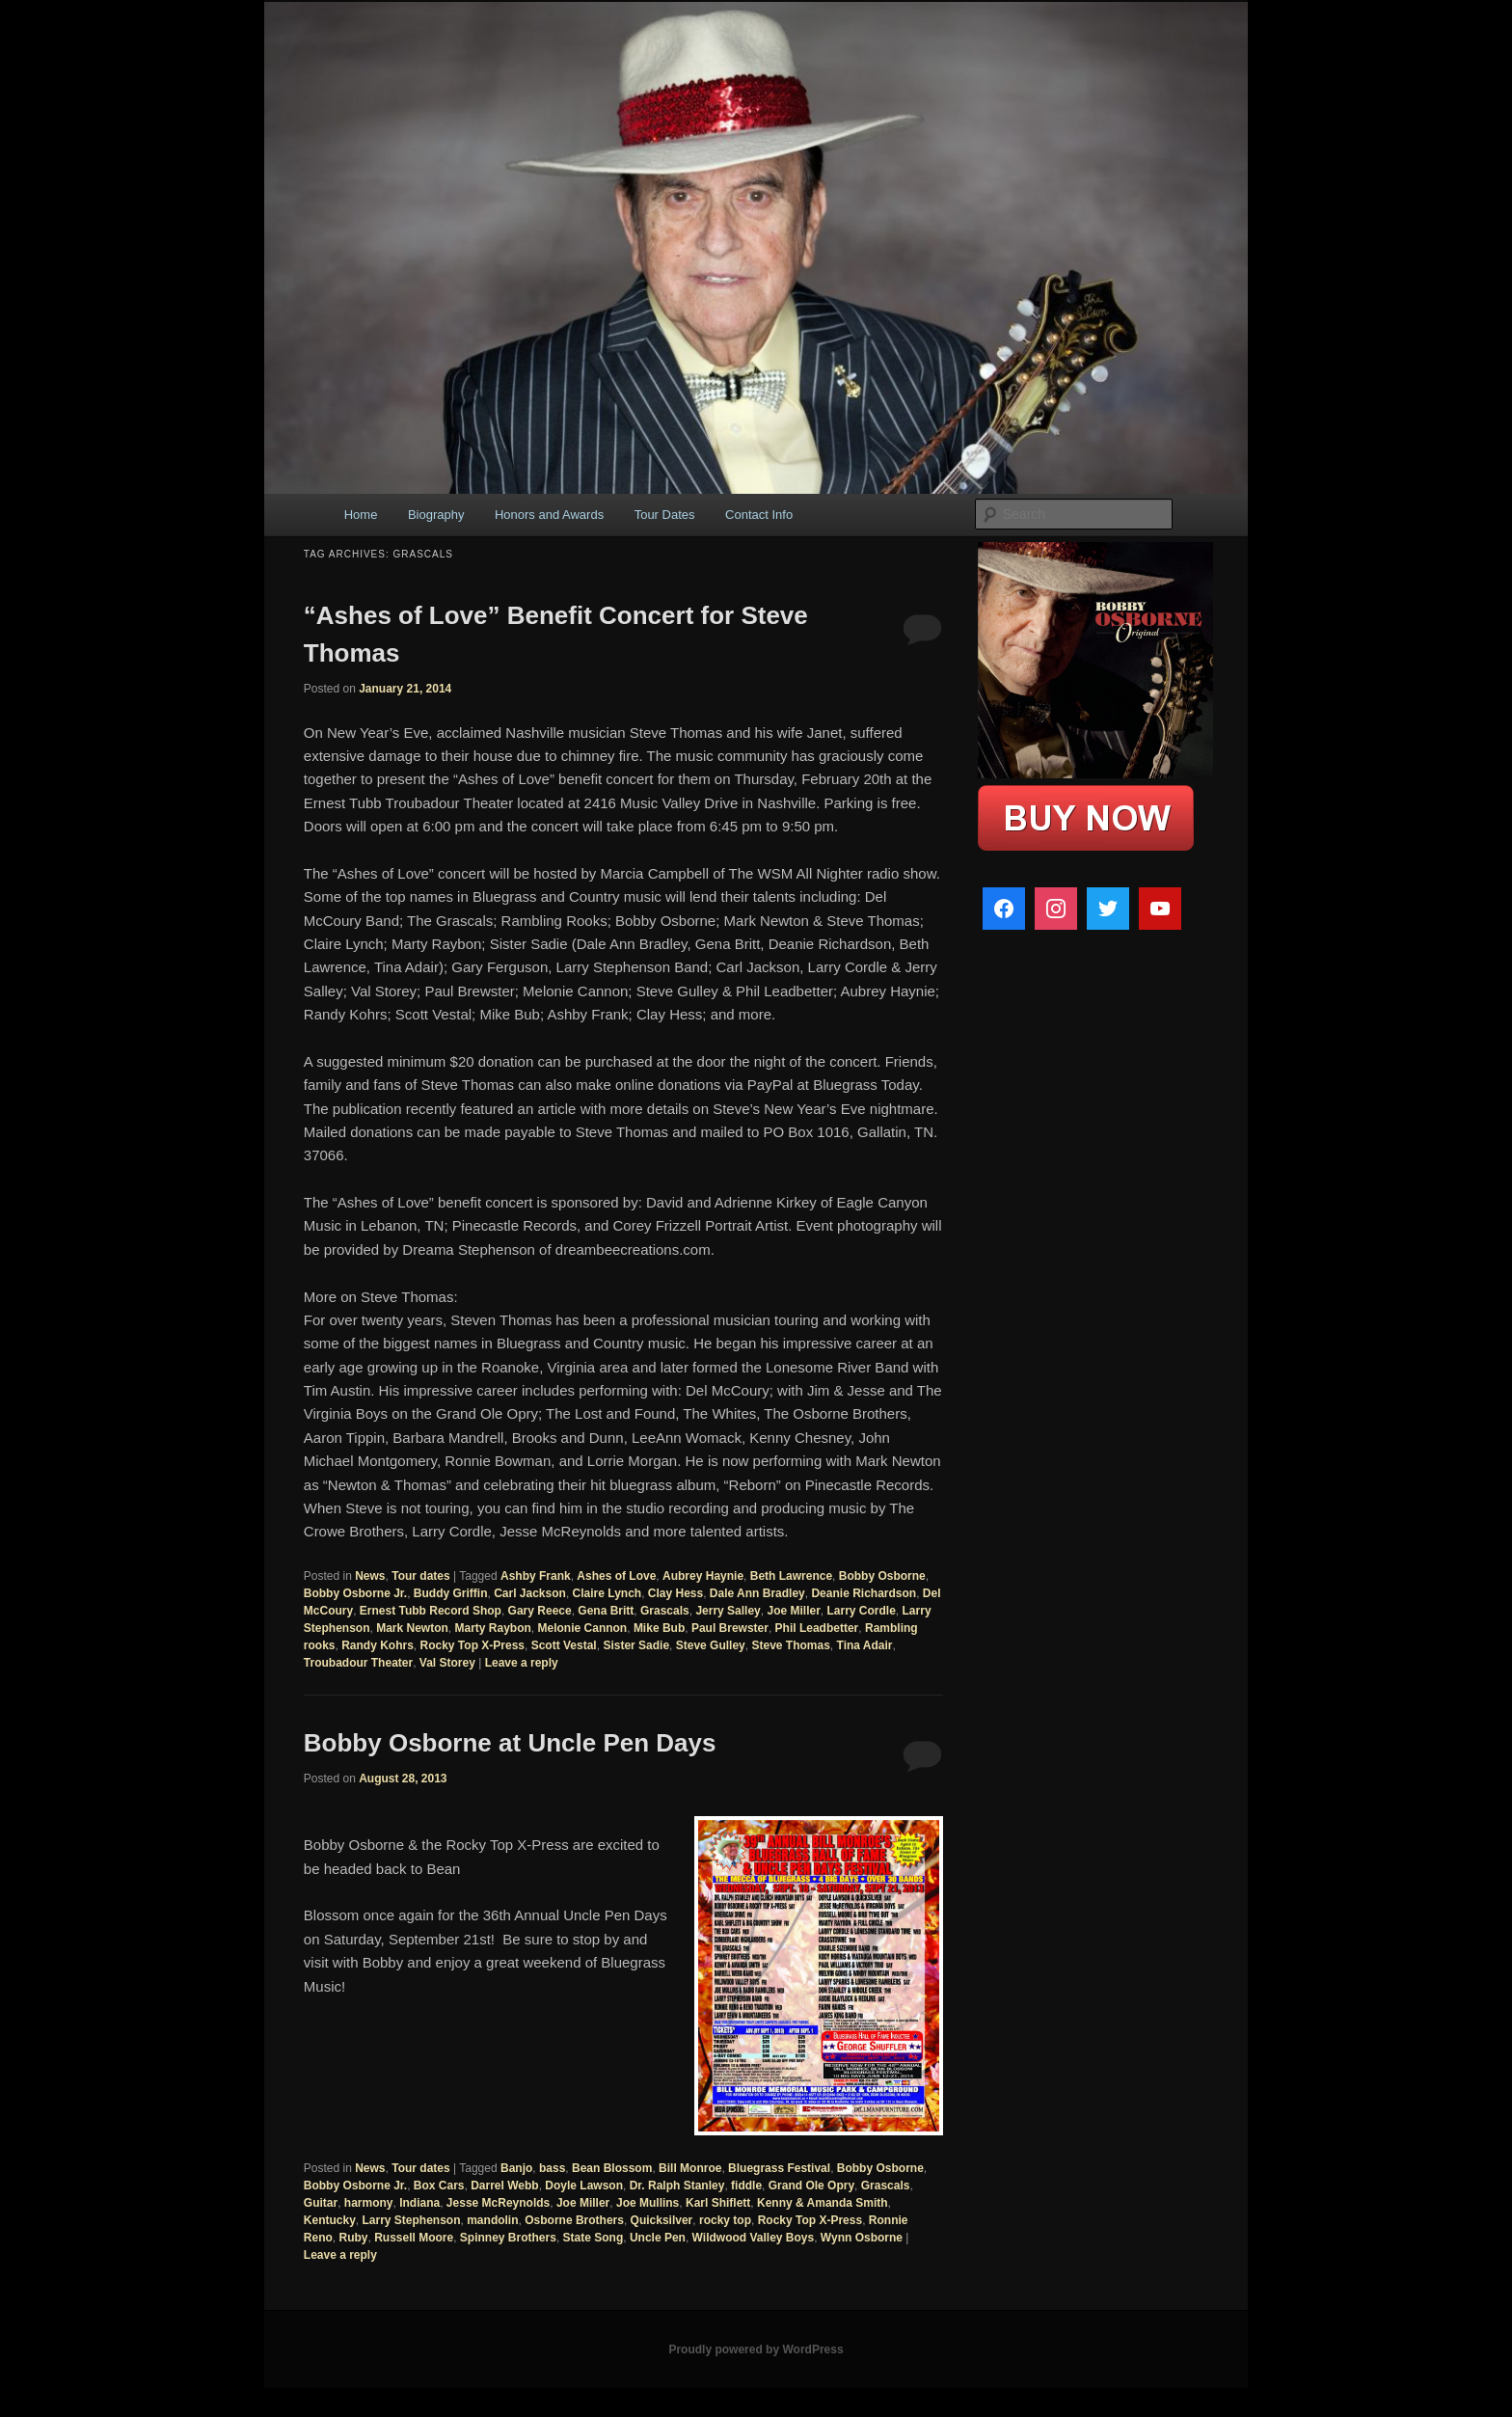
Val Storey (447, 1663)
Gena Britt (606, 1610)
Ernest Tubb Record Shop (430, 1610)
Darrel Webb (504, 2185)
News (370, 1576)
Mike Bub (659, 1628)
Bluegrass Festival (779, 2168)
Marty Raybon (493, 1628)
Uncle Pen (658, 2237)
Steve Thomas (790, 1645)
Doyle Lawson (584, 2185)
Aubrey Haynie (702, 1576)
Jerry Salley (727, 1610)
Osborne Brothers (574, 2220)
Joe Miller (793, 1610)
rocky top (725, 2220)
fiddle (746, 2185)
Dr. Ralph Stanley (677, 2185)
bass (552, 2168)
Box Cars (439, 2185)
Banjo (516, 2168)
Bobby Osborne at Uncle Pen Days (510, 1742)
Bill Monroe (690, 2168)
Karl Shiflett (718, 2203)
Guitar (321, 2203)
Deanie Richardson (863, 1593)
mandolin (492, 2220)
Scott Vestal (564, 1645)
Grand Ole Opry (811, 2185)
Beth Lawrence (791, 1576)
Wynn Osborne (862, 2237)
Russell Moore (413, 2237)
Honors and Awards (549, 514)
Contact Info (759, 514)
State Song (593, 2237)
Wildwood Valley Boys (753, 2237)
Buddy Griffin (451, 1593)
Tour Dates (664, 514)
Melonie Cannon (583, 1628)
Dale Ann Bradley (757, 1593)
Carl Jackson (530, 1593)
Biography (436, 514)
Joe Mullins (647, 2203)
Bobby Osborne (882, 1576)
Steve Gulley (710, 1645)
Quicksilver (662, 2220)
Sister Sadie (636, 1645)
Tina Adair (865, 1645)
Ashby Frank (535, 1576)
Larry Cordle (861, 1610)
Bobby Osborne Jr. (355, 1593)
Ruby (352, 2237)
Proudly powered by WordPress (755, 2349)
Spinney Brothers (508, 2237)
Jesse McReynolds (498, 2203)
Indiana (419, 2203)
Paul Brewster (730, 1628)
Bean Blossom (612, 2168)
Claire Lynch (607, 1593)
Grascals (664, 1610)
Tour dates (420, 1576)
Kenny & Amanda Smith (822, 2203)
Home (361, 514)
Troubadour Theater (358, 1663)
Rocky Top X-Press (472, 1645)
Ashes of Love (616, 1576)
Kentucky (330, 2220)
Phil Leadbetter (817, 1628)
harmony (368, 2203)
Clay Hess (675, 1593)
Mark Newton (412, 1628)
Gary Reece (540, 1610)
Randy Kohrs (377, 1645)
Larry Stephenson (412, 2220)
